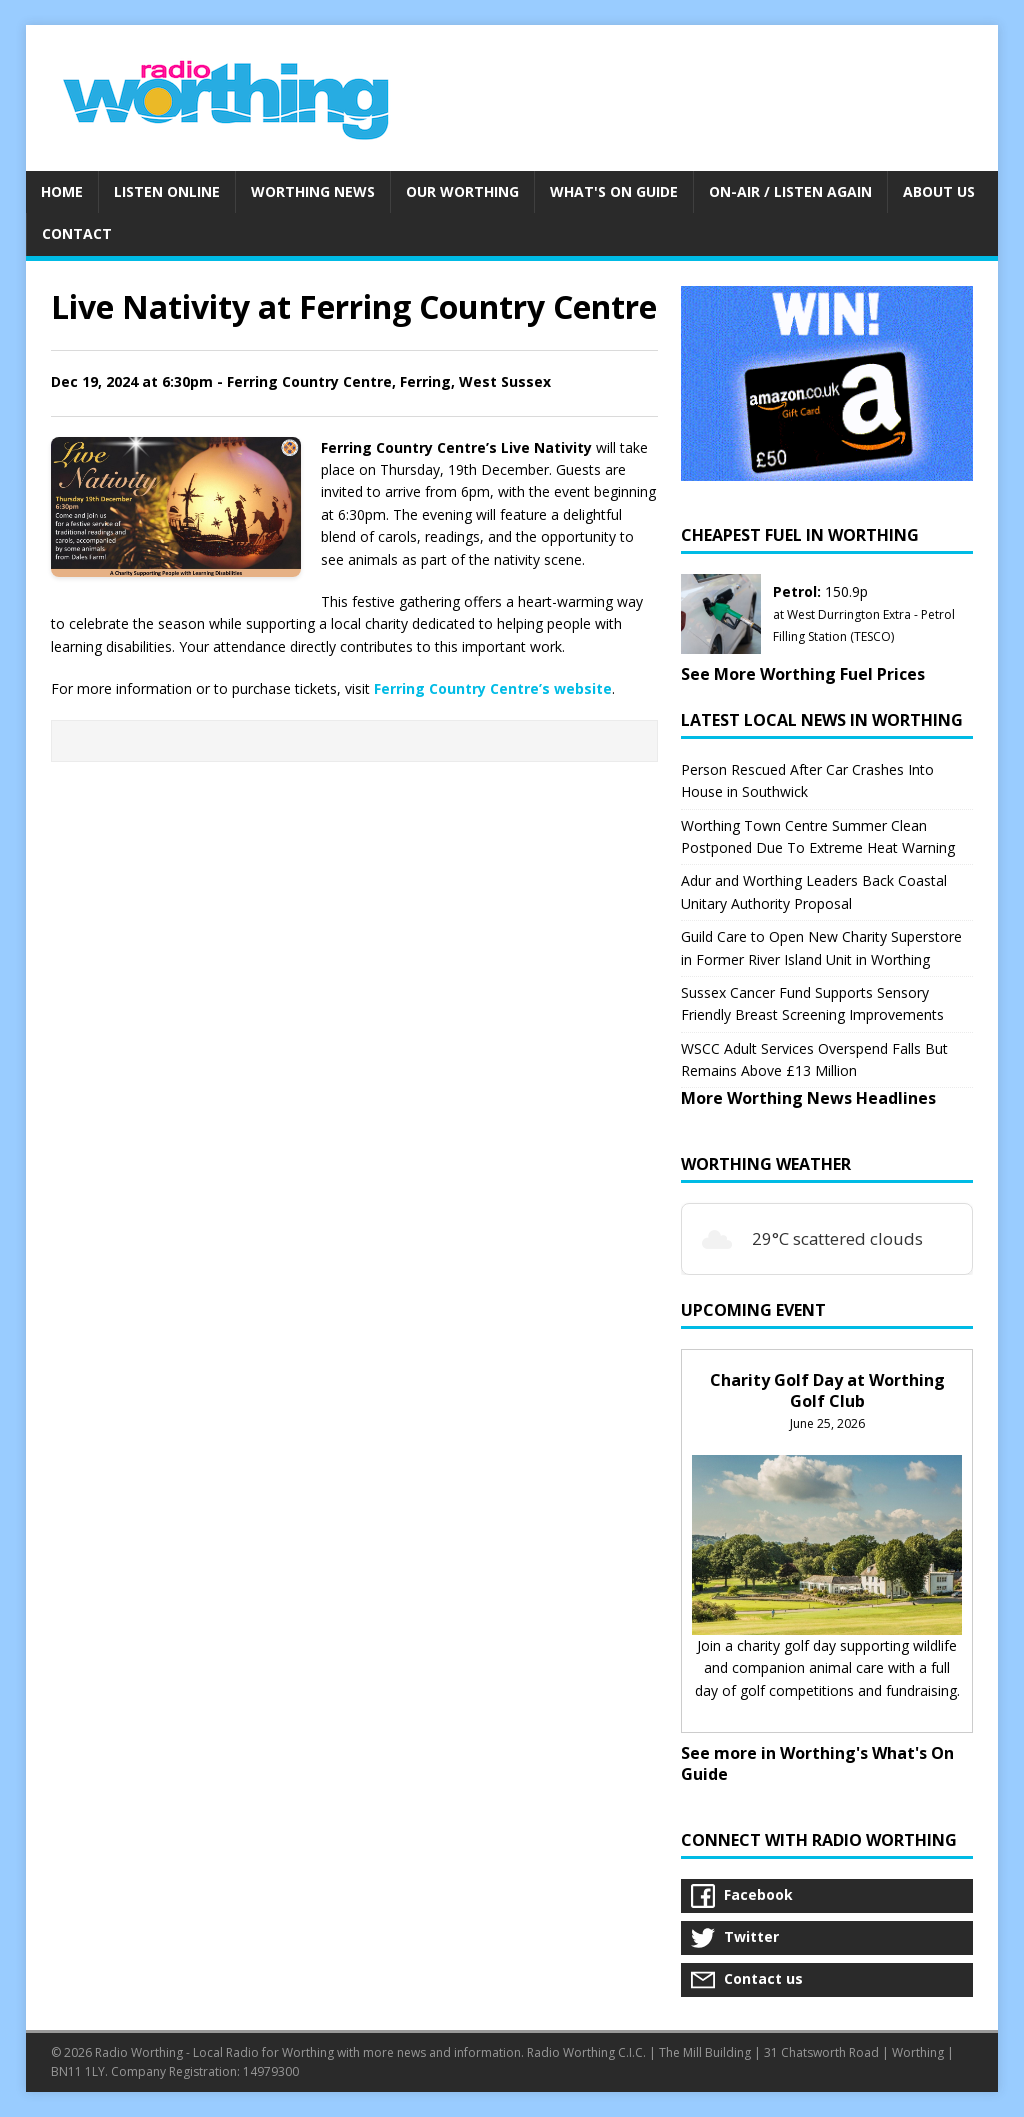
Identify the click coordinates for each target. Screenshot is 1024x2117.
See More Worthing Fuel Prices (803, 674)
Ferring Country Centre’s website (493, 688)
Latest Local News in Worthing (822, 720)
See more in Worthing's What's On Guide (817, 1763)
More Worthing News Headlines (808, 1098)
